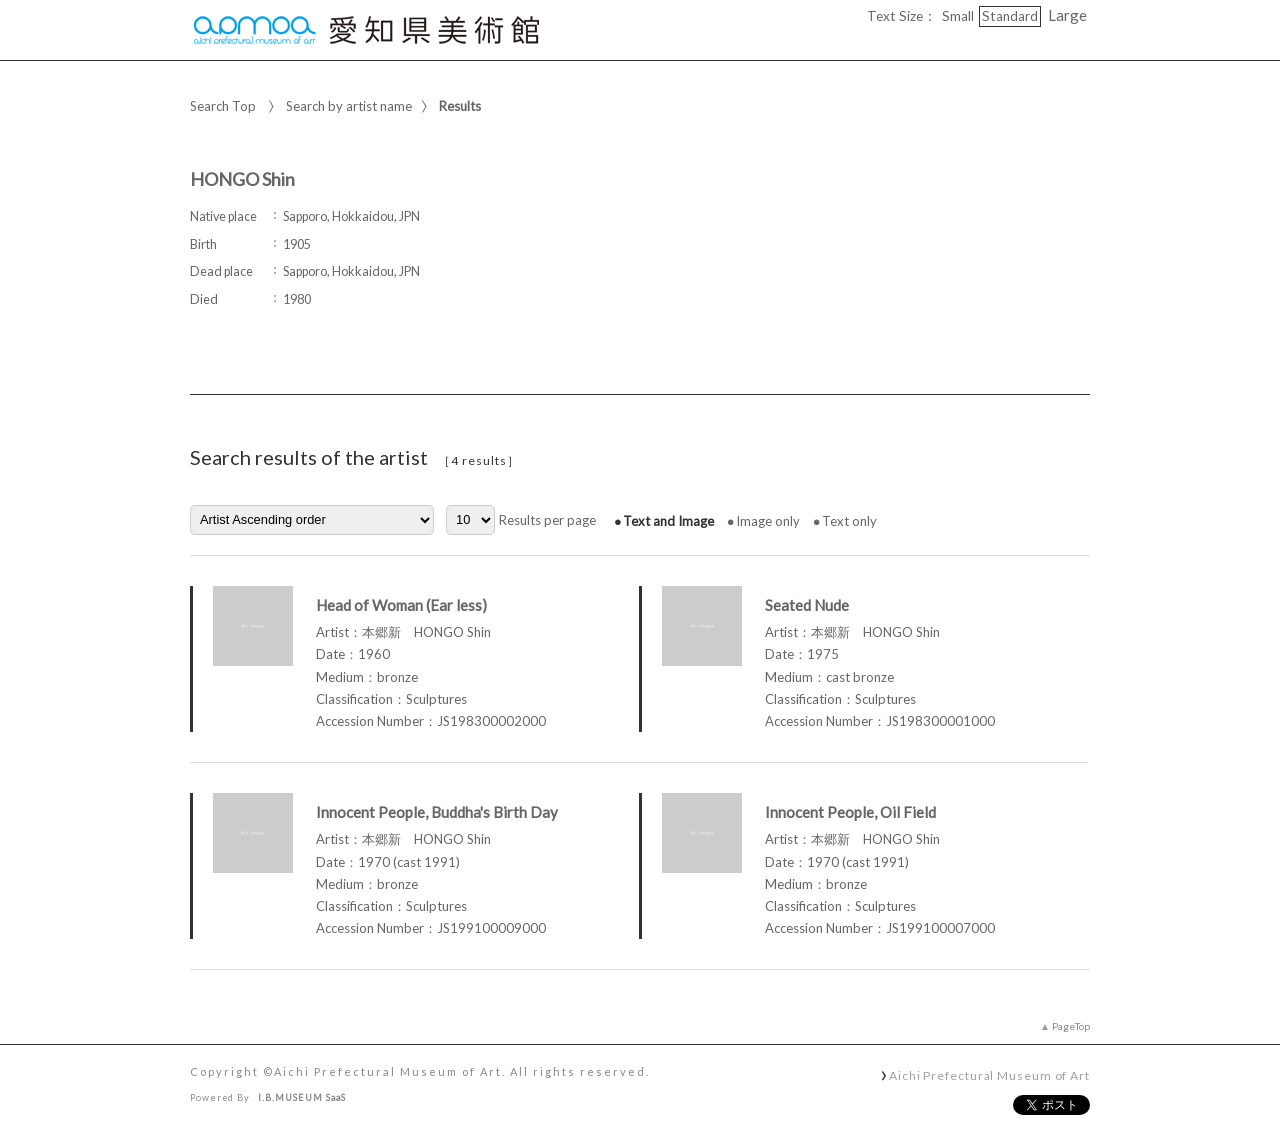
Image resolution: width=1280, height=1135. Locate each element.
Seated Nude (807, 605)
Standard (1010, 16)
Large (1067, 15)
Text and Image (668, 521)
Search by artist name (349, 106)
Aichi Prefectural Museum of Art (989, 1075)
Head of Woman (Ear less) (401, 605)
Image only (768, 521)
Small (958, 16)
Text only (849, 521)
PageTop (1071, 1026)
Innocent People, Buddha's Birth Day (437, 812)
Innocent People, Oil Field (850, 812)
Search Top (223, 106)
